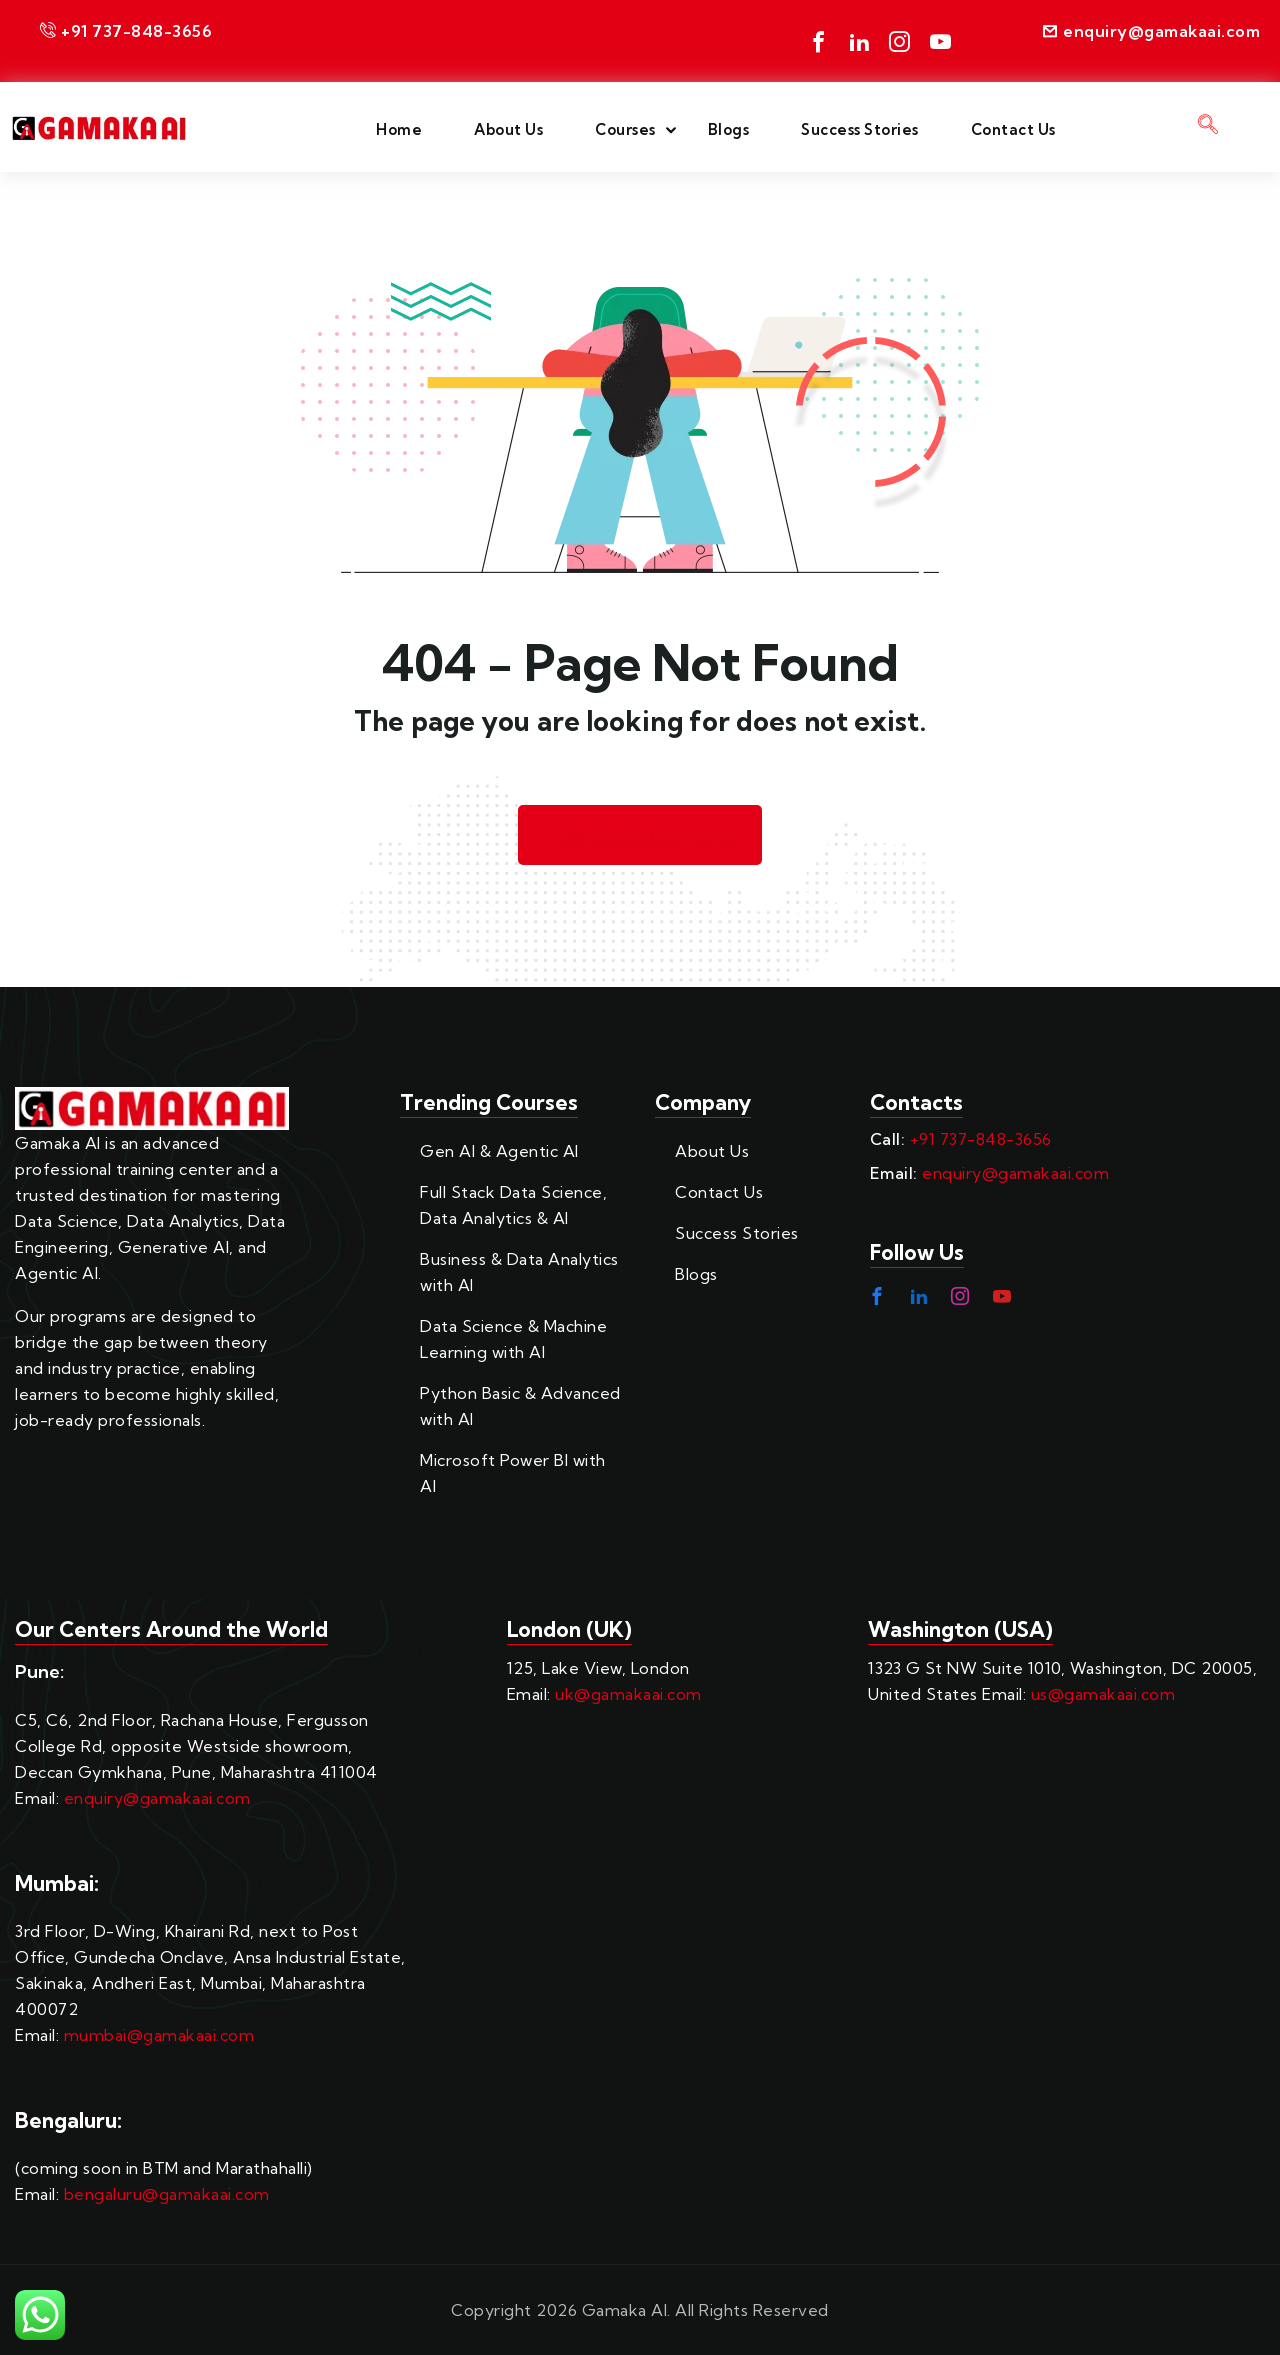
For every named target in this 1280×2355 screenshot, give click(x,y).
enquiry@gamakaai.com (1015, 1173)
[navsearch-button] (1209, 127)
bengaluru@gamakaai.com (167, 2194)
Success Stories (860, 129)
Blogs (729, 129)
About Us (508, 129)
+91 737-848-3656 (981, 1139)
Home (399, 129)
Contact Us (1013, 129)
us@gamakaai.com (1103, 1694)
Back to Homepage (640, 835)
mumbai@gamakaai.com (159, 2035)
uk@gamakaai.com (628, 1694)
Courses (625, 129)
